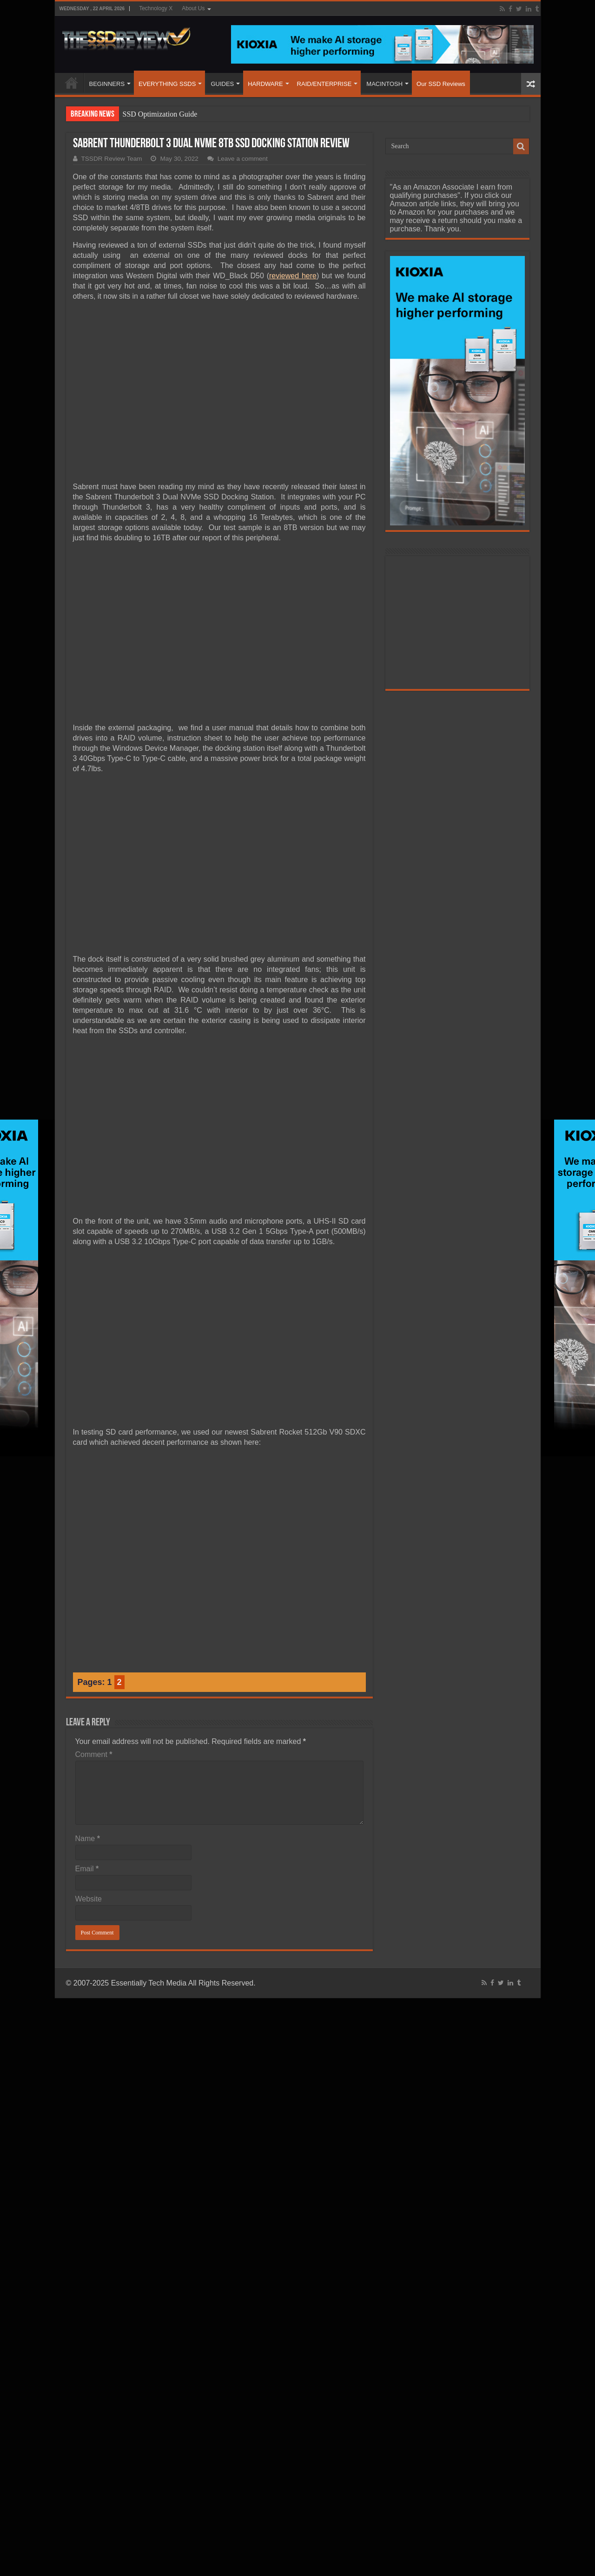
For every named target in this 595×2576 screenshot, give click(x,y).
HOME (72, 82)
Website (88, 1899)
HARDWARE (265, 83)
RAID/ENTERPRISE (324, 83)
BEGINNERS (107, 83)
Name (87, 1838)
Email (87, 1869)
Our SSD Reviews (440, 83)
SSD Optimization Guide (160, 114)
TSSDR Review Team (111, 158)
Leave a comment (243, 158)
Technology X (155, 8)
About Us (193, 8)
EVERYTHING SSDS (167, 83)
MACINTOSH (384, 83)
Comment (93, 1754)
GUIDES (222, 83)
